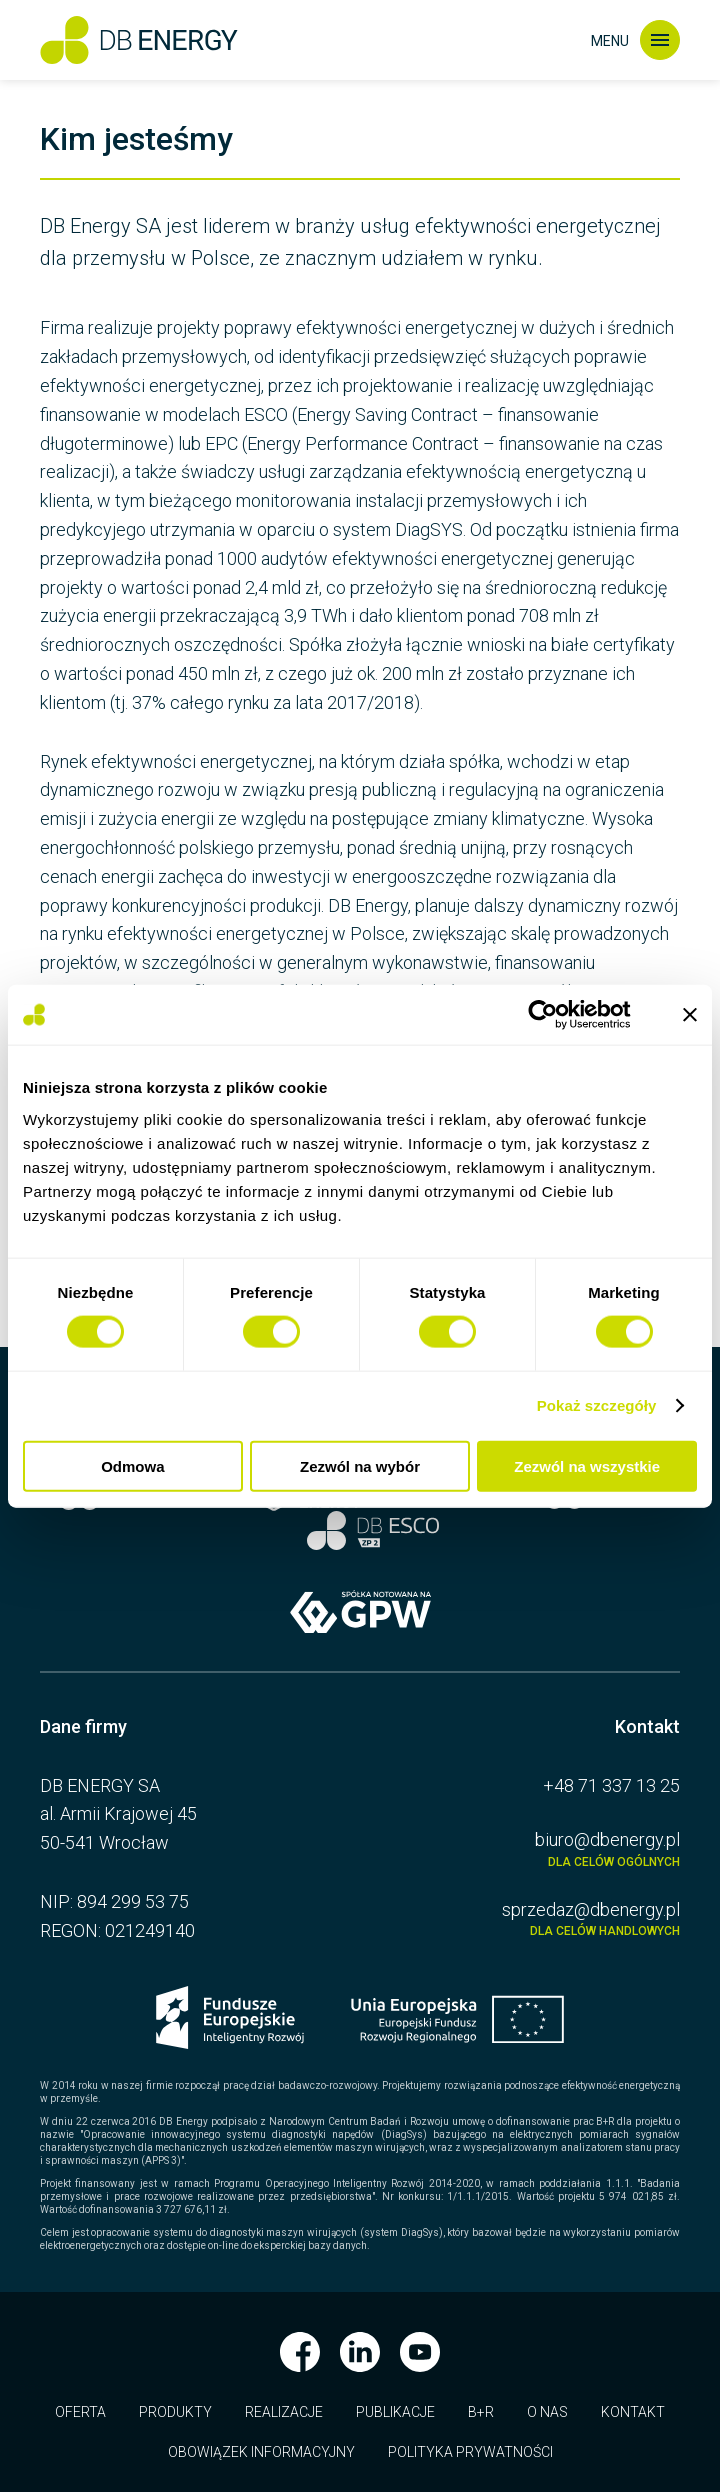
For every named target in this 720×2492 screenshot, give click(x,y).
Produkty (175, 2412)
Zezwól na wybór (360, 1465)
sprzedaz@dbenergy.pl (530, 1919)
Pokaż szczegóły (597, 1405)
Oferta (80, 2412)
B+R (481, 2412)
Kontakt (633, 2412)
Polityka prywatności (470, 2452)
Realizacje (284, 2412)
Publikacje (395, 2412)
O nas (547, 2412)
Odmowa (132, 1465)
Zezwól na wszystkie (587, 1465)
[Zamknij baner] (690, 1015)
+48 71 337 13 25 (611, 1785)
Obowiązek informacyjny (261, 2452)
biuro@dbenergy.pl (530, 1849)
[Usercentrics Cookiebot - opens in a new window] (558, 1015)
